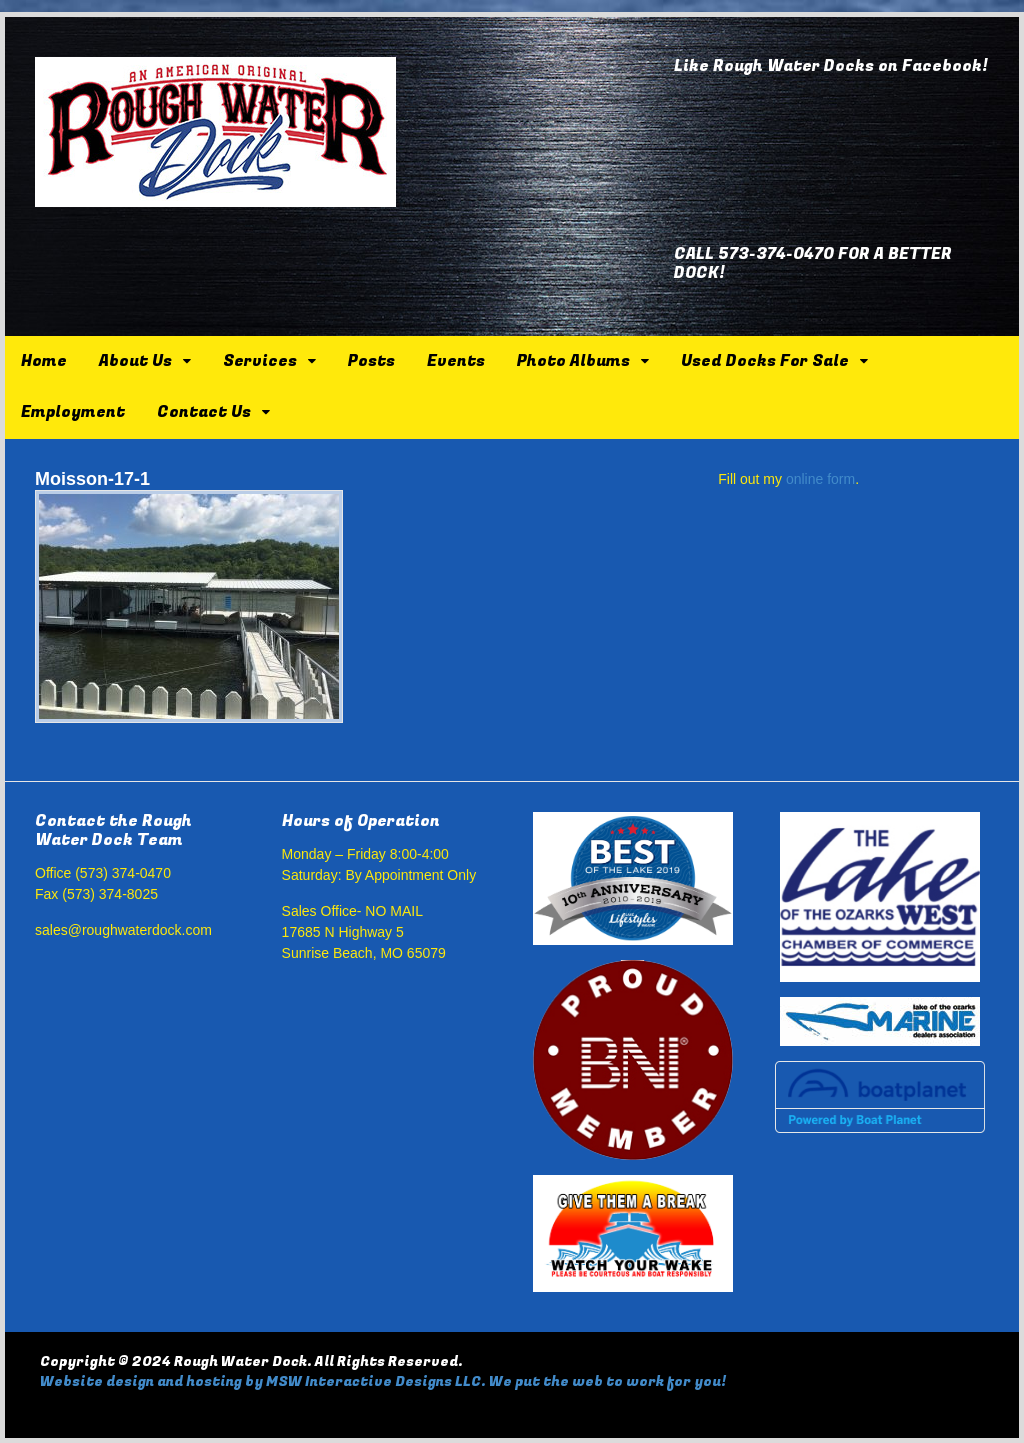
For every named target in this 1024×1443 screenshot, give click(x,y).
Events (456, 361)
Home (44, 361)
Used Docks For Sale (765, 361)
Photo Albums (573, 361)
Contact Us (204, 412)
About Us (135, 361)
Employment (73, 412)
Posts (371, 361)
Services (260, 361)
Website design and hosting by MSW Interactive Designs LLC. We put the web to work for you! (383, 1381)
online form (820, 479)
